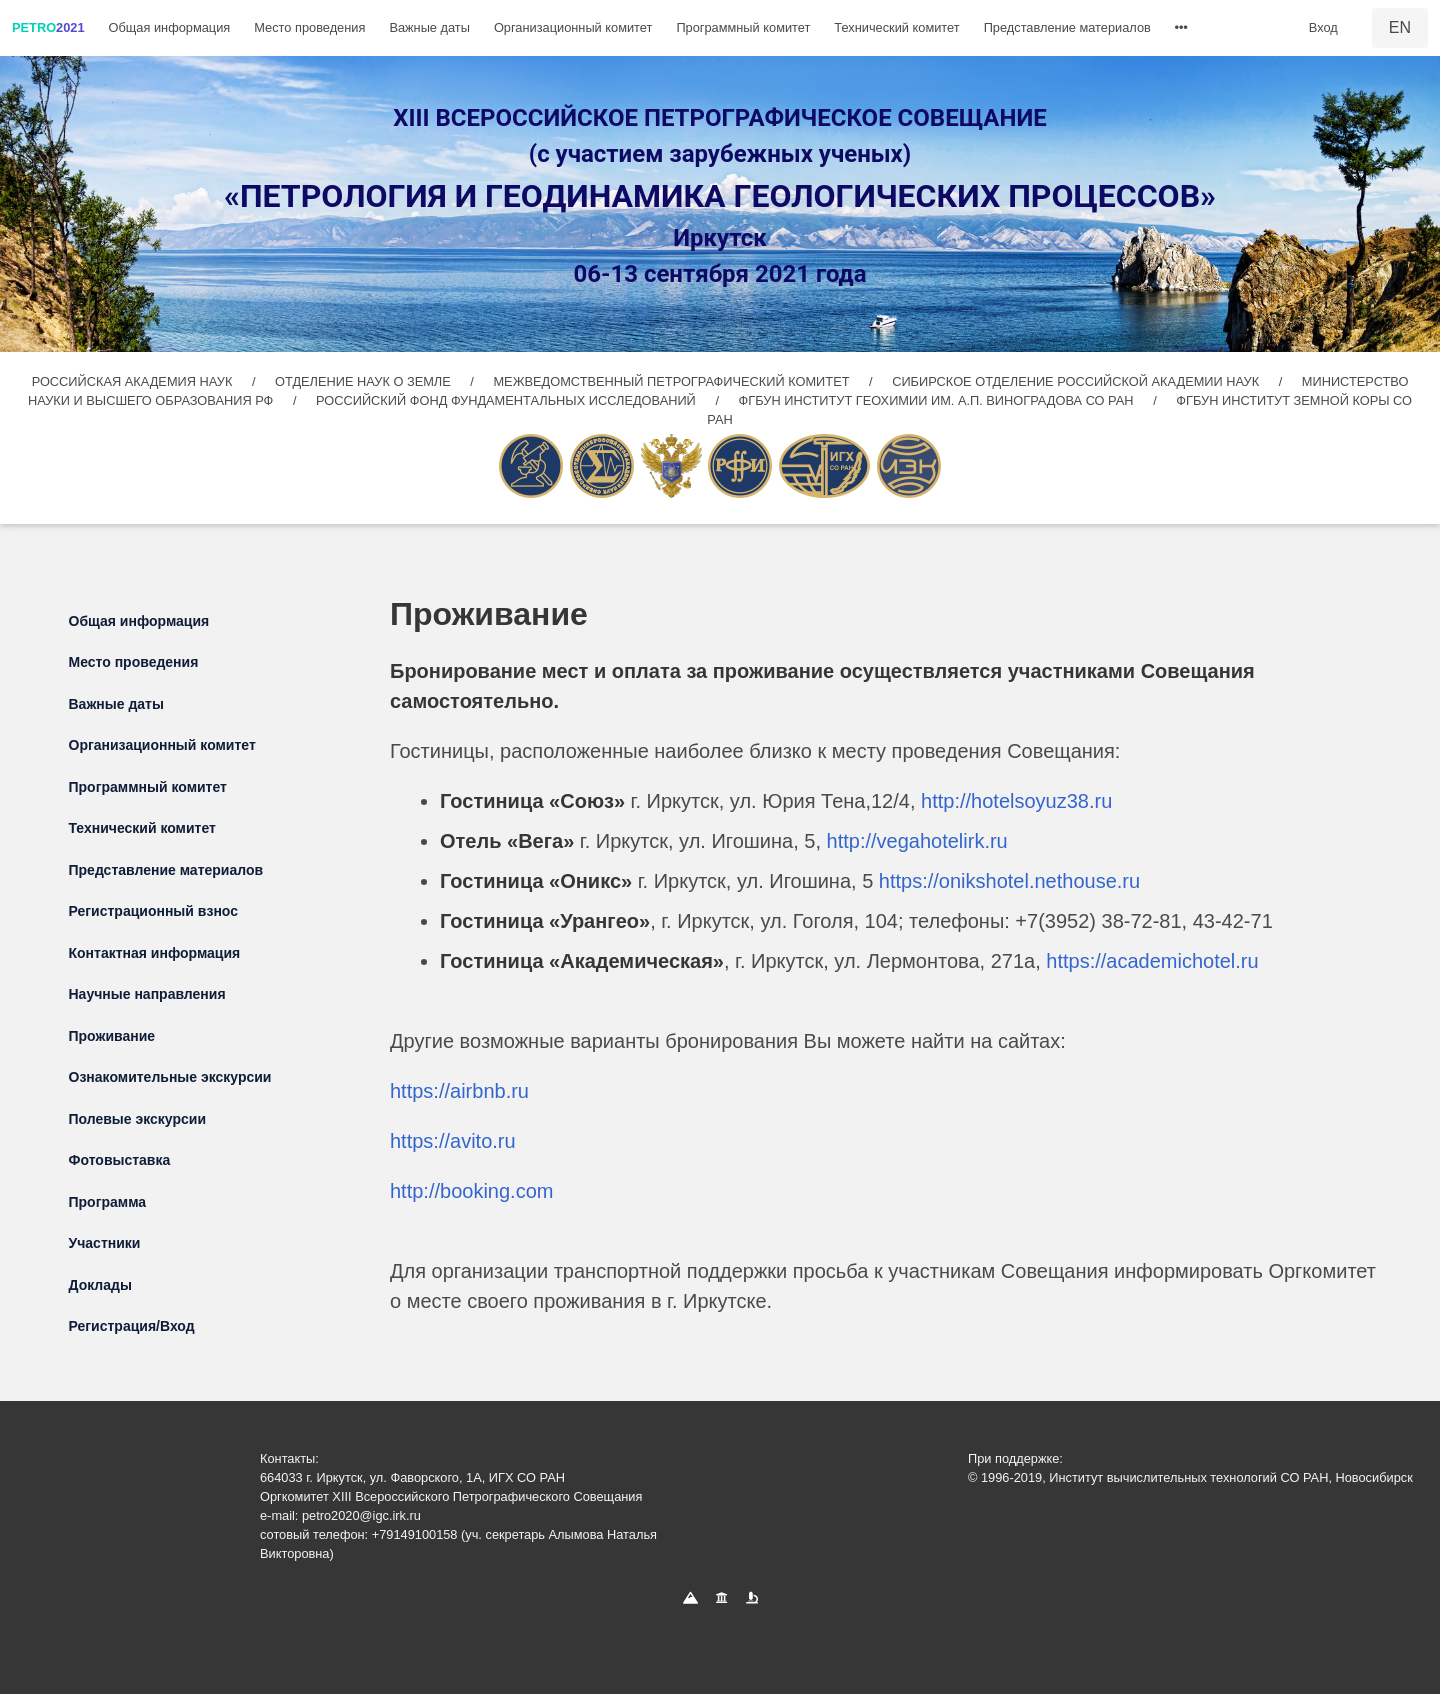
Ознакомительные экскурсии (170, 1077)
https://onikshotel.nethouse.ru (1009, 881)
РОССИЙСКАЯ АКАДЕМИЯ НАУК (134, 381)
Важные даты (429, 27)
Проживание (112, 1036)
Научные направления (147, 994)
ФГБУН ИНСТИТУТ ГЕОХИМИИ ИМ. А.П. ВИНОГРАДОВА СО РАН (938, 400)
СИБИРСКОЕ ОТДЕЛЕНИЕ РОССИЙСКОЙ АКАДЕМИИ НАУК (1075, 381)
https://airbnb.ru (459, 1091)
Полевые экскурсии (138, 1119)
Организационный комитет (573, 27)
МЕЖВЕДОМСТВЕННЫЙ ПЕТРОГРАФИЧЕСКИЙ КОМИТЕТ (673, 381)
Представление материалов (1067, 27)
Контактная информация (155, 953)
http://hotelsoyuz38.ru (1016, 801)
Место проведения (309, 27)
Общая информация (170, 27)
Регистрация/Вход (132, 1326)
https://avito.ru (453, 1141)
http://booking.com (471, 1191)
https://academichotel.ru (1152, 961)
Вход (1323, 27)
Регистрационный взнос (154, 911)
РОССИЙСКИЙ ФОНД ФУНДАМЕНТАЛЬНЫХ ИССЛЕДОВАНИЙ (507, 400)
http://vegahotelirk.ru (917, 841)
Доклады (100, 1285)
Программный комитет (743, 27)
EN (1400, 27)
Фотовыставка (120, 1160)
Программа (108, 1202)
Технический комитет (896, 27)
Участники (105, 1243)
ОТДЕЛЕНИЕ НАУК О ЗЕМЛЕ (364, 381)
